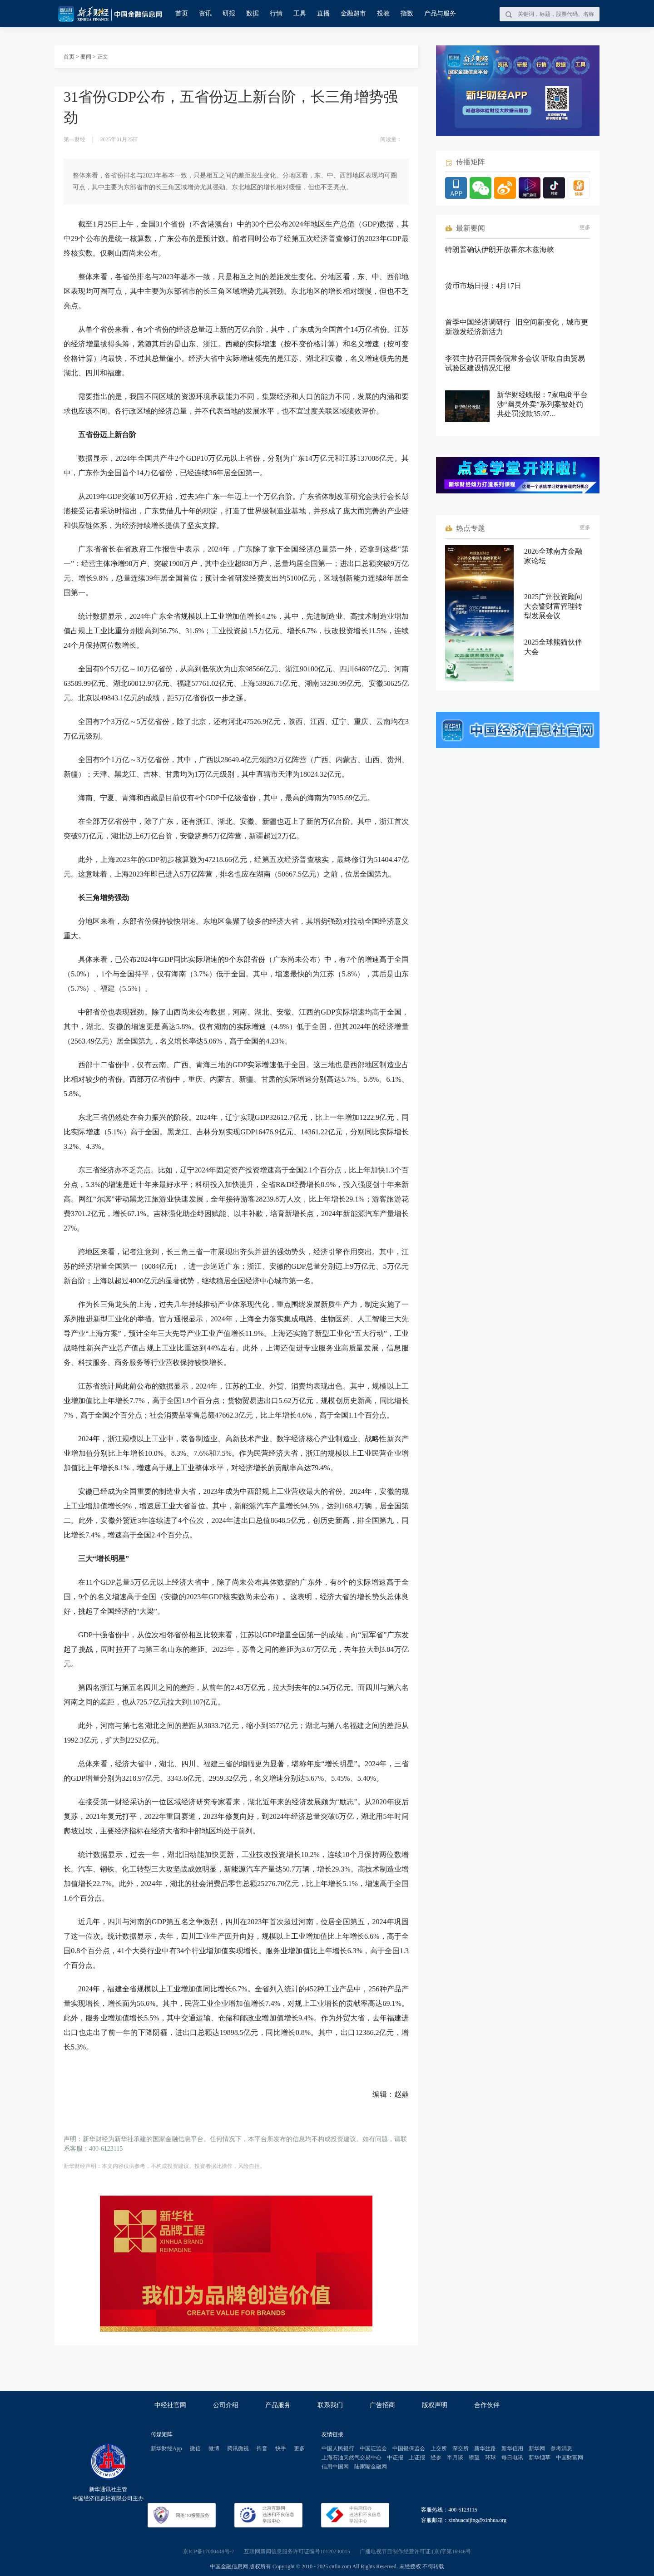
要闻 (85, 57)
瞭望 (474, 2457)
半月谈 (455, 2457)
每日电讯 (512, 2457)
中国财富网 (569, 2457)
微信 (195, 2448)
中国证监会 (373, 2448)
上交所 (439, 2448)
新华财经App (166, 2448)
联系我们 (330, 2405)
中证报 (395, 2457)
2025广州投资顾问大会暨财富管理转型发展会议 (553, 606)
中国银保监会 (408, 2448)
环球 (490, 2457)
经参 (436, 2457)
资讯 (205, 13)
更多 (585, 227)
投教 (383, 13)
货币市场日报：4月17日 (483, 286)
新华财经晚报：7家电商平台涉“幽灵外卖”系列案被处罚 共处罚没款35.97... (542, 404)
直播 (323, 13)
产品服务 (278, 2405)
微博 (213, 2448)
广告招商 (382, 2405)
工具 (299, 13)
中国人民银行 (338, 2448)
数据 (252, 13)
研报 (229, 13)
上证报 (417, 2457)
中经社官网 (170, 2405)
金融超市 (353, 13)
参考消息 (561, 2448)
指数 (407, 13)
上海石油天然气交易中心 (352, 2457)
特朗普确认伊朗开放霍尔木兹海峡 (499, 249)
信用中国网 (335, 2466)
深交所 (460, 2448)
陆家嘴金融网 (370, 2466)
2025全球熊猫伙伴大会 (553, 646)
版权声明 (434, 2405)
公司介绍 (225, 2405)
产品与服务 (440, 13)
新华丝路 (485, 2448)
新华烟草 (539, 2457)
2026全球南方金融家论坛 (553, 556)
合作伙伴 (487, 2405)
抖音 (262, 2448)
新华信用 (512, 2448)
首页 (181, 13)
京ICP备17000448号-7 (208, 2551)
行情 (276, 13)
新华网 (537, 2448)
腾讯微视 (238, 2448)
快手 (280, 2448)
